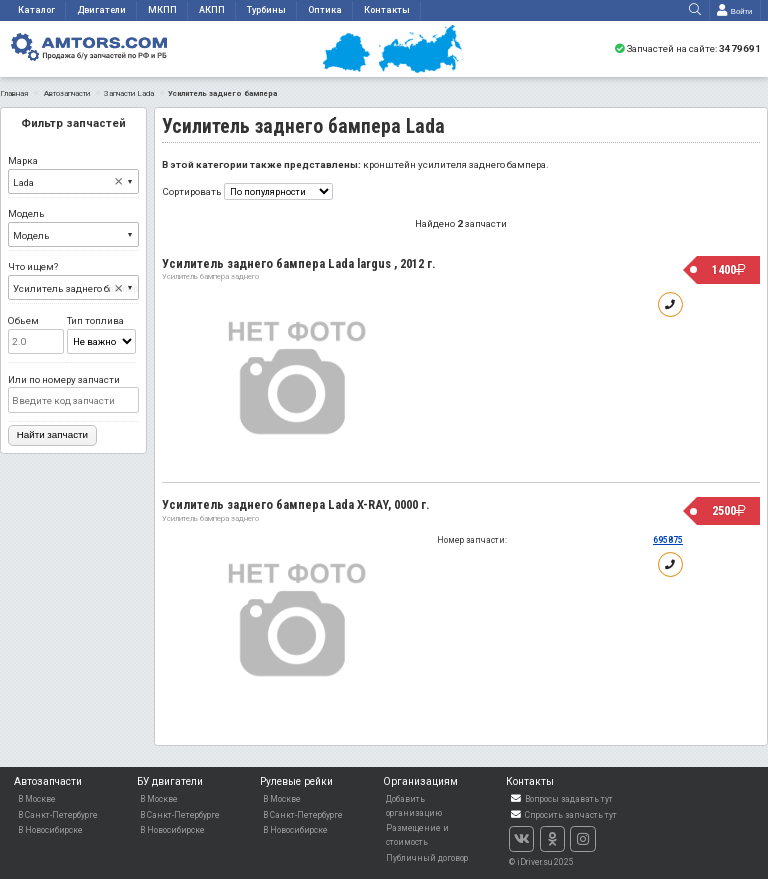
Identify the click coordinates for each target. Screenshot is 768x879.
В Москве (37, 799)
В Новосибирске (50, 830)
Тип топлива (101, 334)
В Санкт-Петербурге (58, 815)
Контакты (387, 10)
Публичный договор (427, 858)
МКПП (162, 10)
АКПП (212, 10)
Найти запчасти (52, 434)
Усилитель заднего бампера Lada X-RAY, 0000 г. (296, 504)
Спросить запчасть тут (563, 815)
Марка (73, 174)
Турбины (266, 10)
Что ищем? (73, 280)
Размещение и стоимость (417, 835)
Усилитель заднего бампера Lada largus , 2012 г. (299, 263)
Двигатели (101, 10)
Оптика (325, 10)
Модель (73, 227)
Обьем (36, 334)
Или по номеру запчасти (73, 393)
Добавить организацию (414, 806)
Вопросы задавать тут (561, 799)
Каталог (36, 10)
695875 (668, 540)
